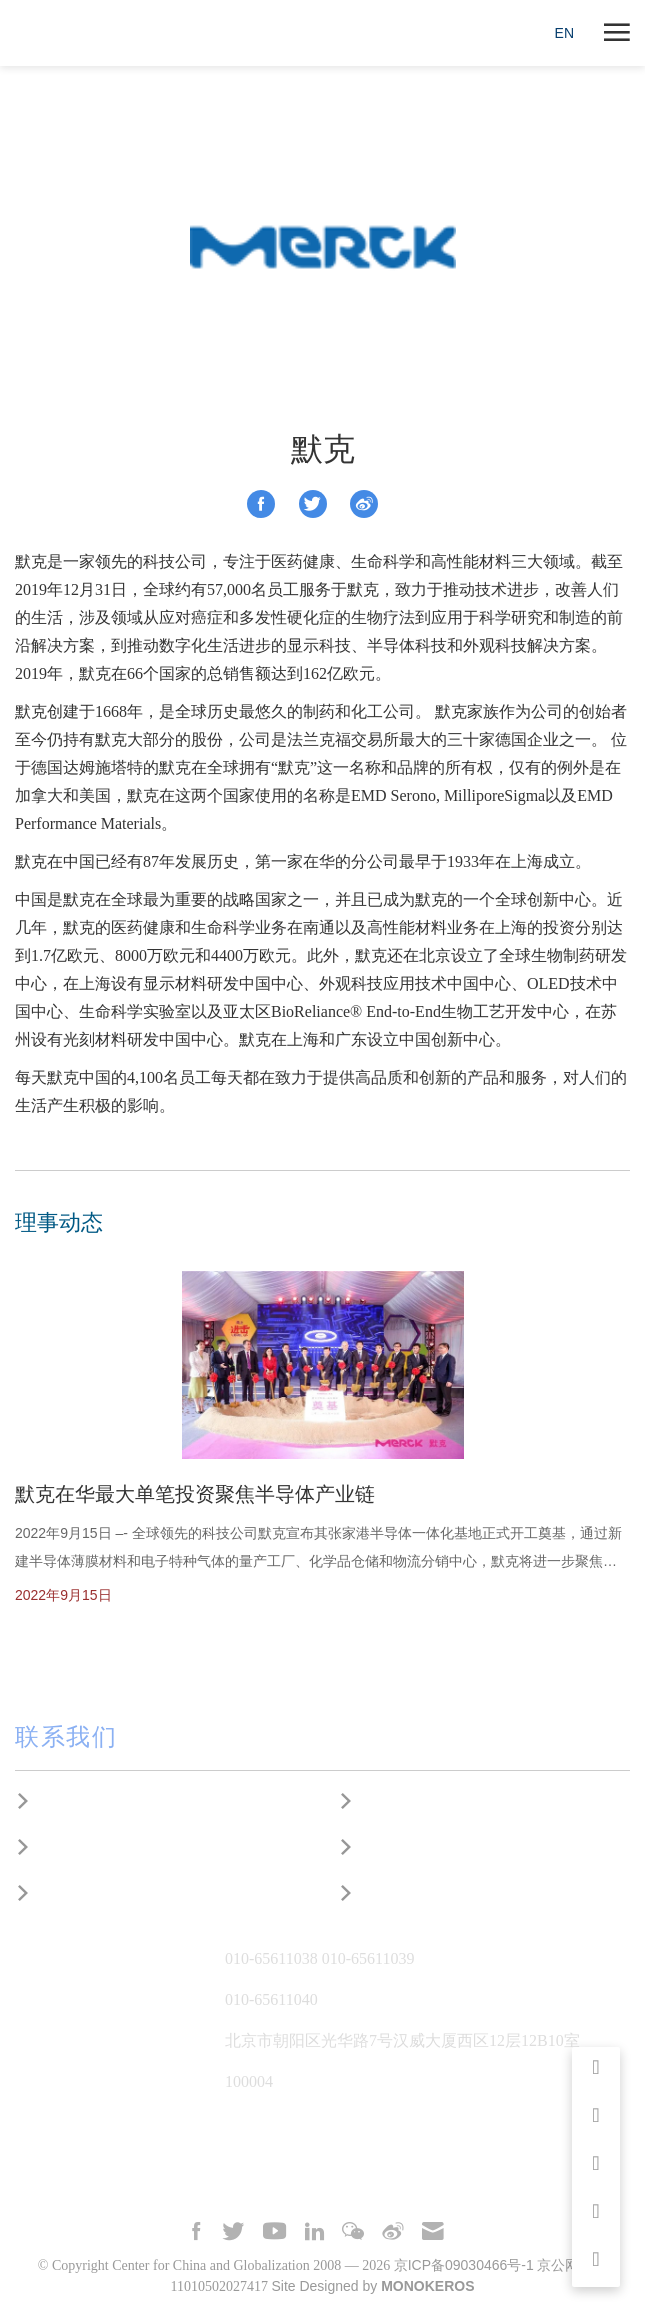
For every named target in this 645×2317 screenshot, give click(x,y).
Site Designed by (372, 2286)
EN (564, 33)
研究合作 (67, 1801)
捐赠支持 (390, 1893)
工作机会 (390, 1847)
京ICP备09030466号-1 (464, 2265)
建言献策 (67, 1847)
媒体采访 (390, 1801)
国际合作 (67, 1893)
